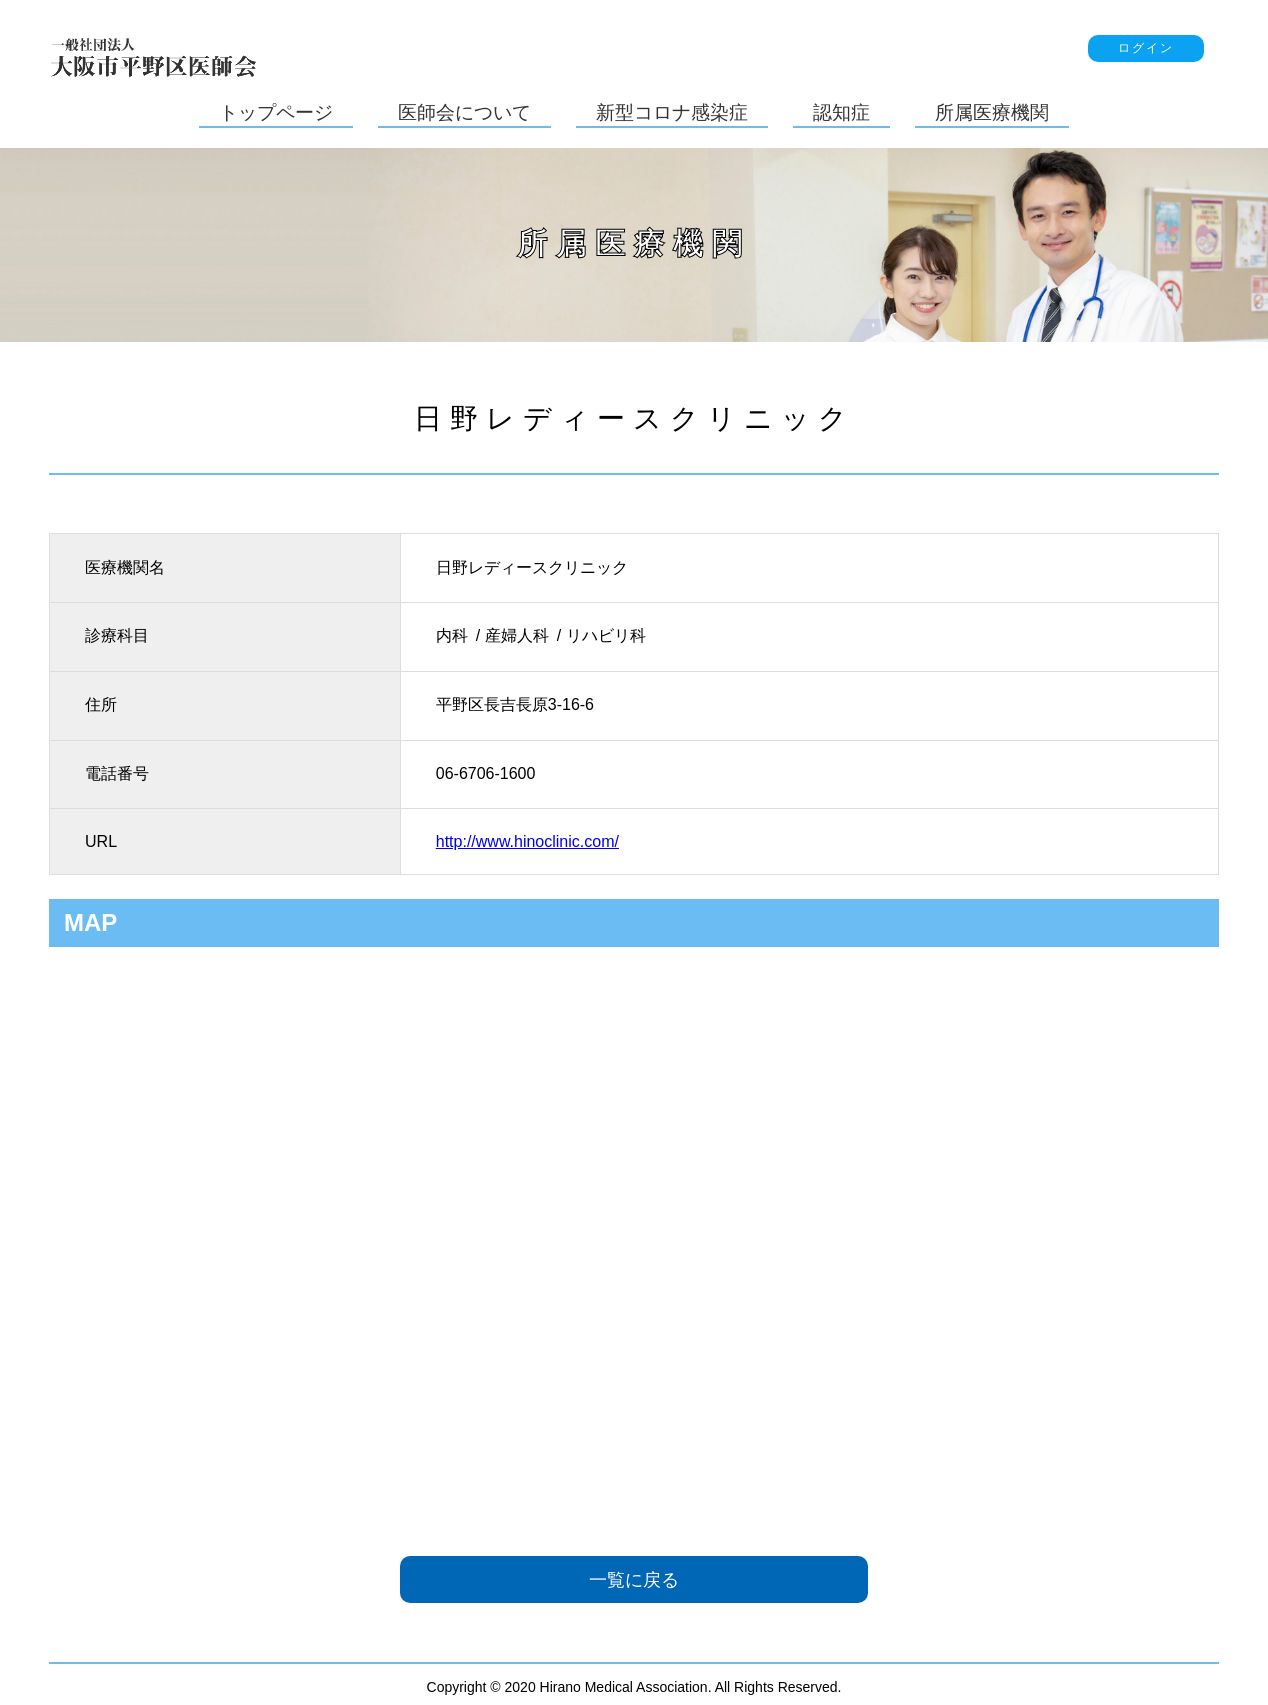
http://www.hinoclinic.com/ (527, 841)
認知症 (841, 112)
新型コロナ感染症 (672, 112)
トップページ (276, 112)
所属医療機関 (992, 112)
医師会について (464, 112)
